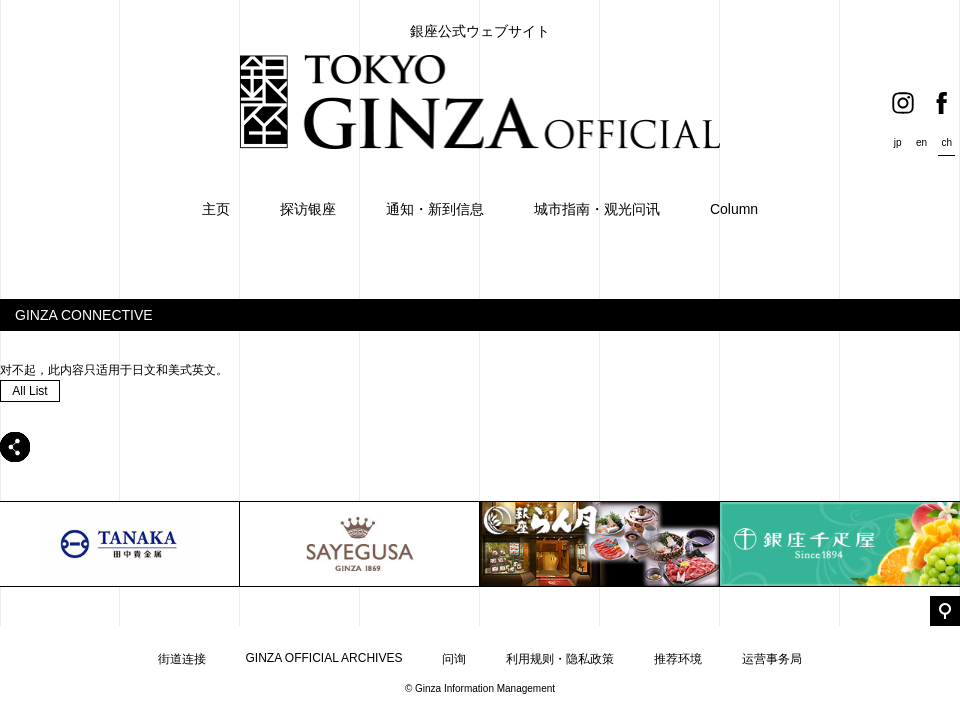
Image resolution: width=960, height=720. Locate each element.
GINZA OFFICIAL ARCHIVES (324, 658)
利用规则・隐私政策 (560, 659)
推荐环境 (678, 659)
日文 (144, 370)
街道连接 (182, 659)
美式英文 (192, 370)
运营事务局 (772, 659)
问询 (454, 659)
